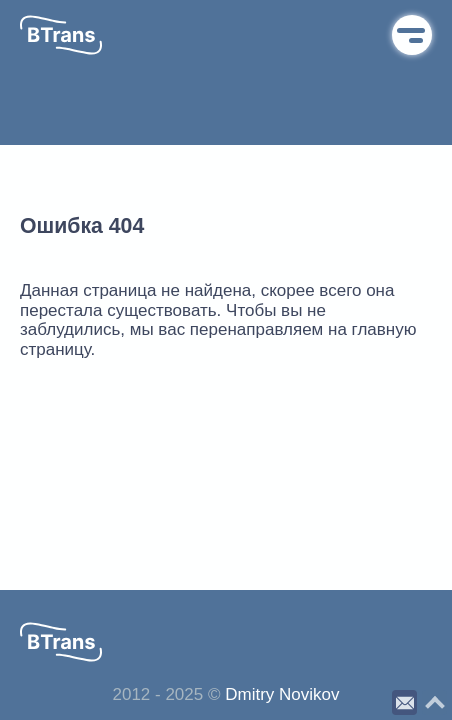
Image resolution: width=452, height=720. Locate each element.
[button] (61, 35)
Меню (412, 35)
